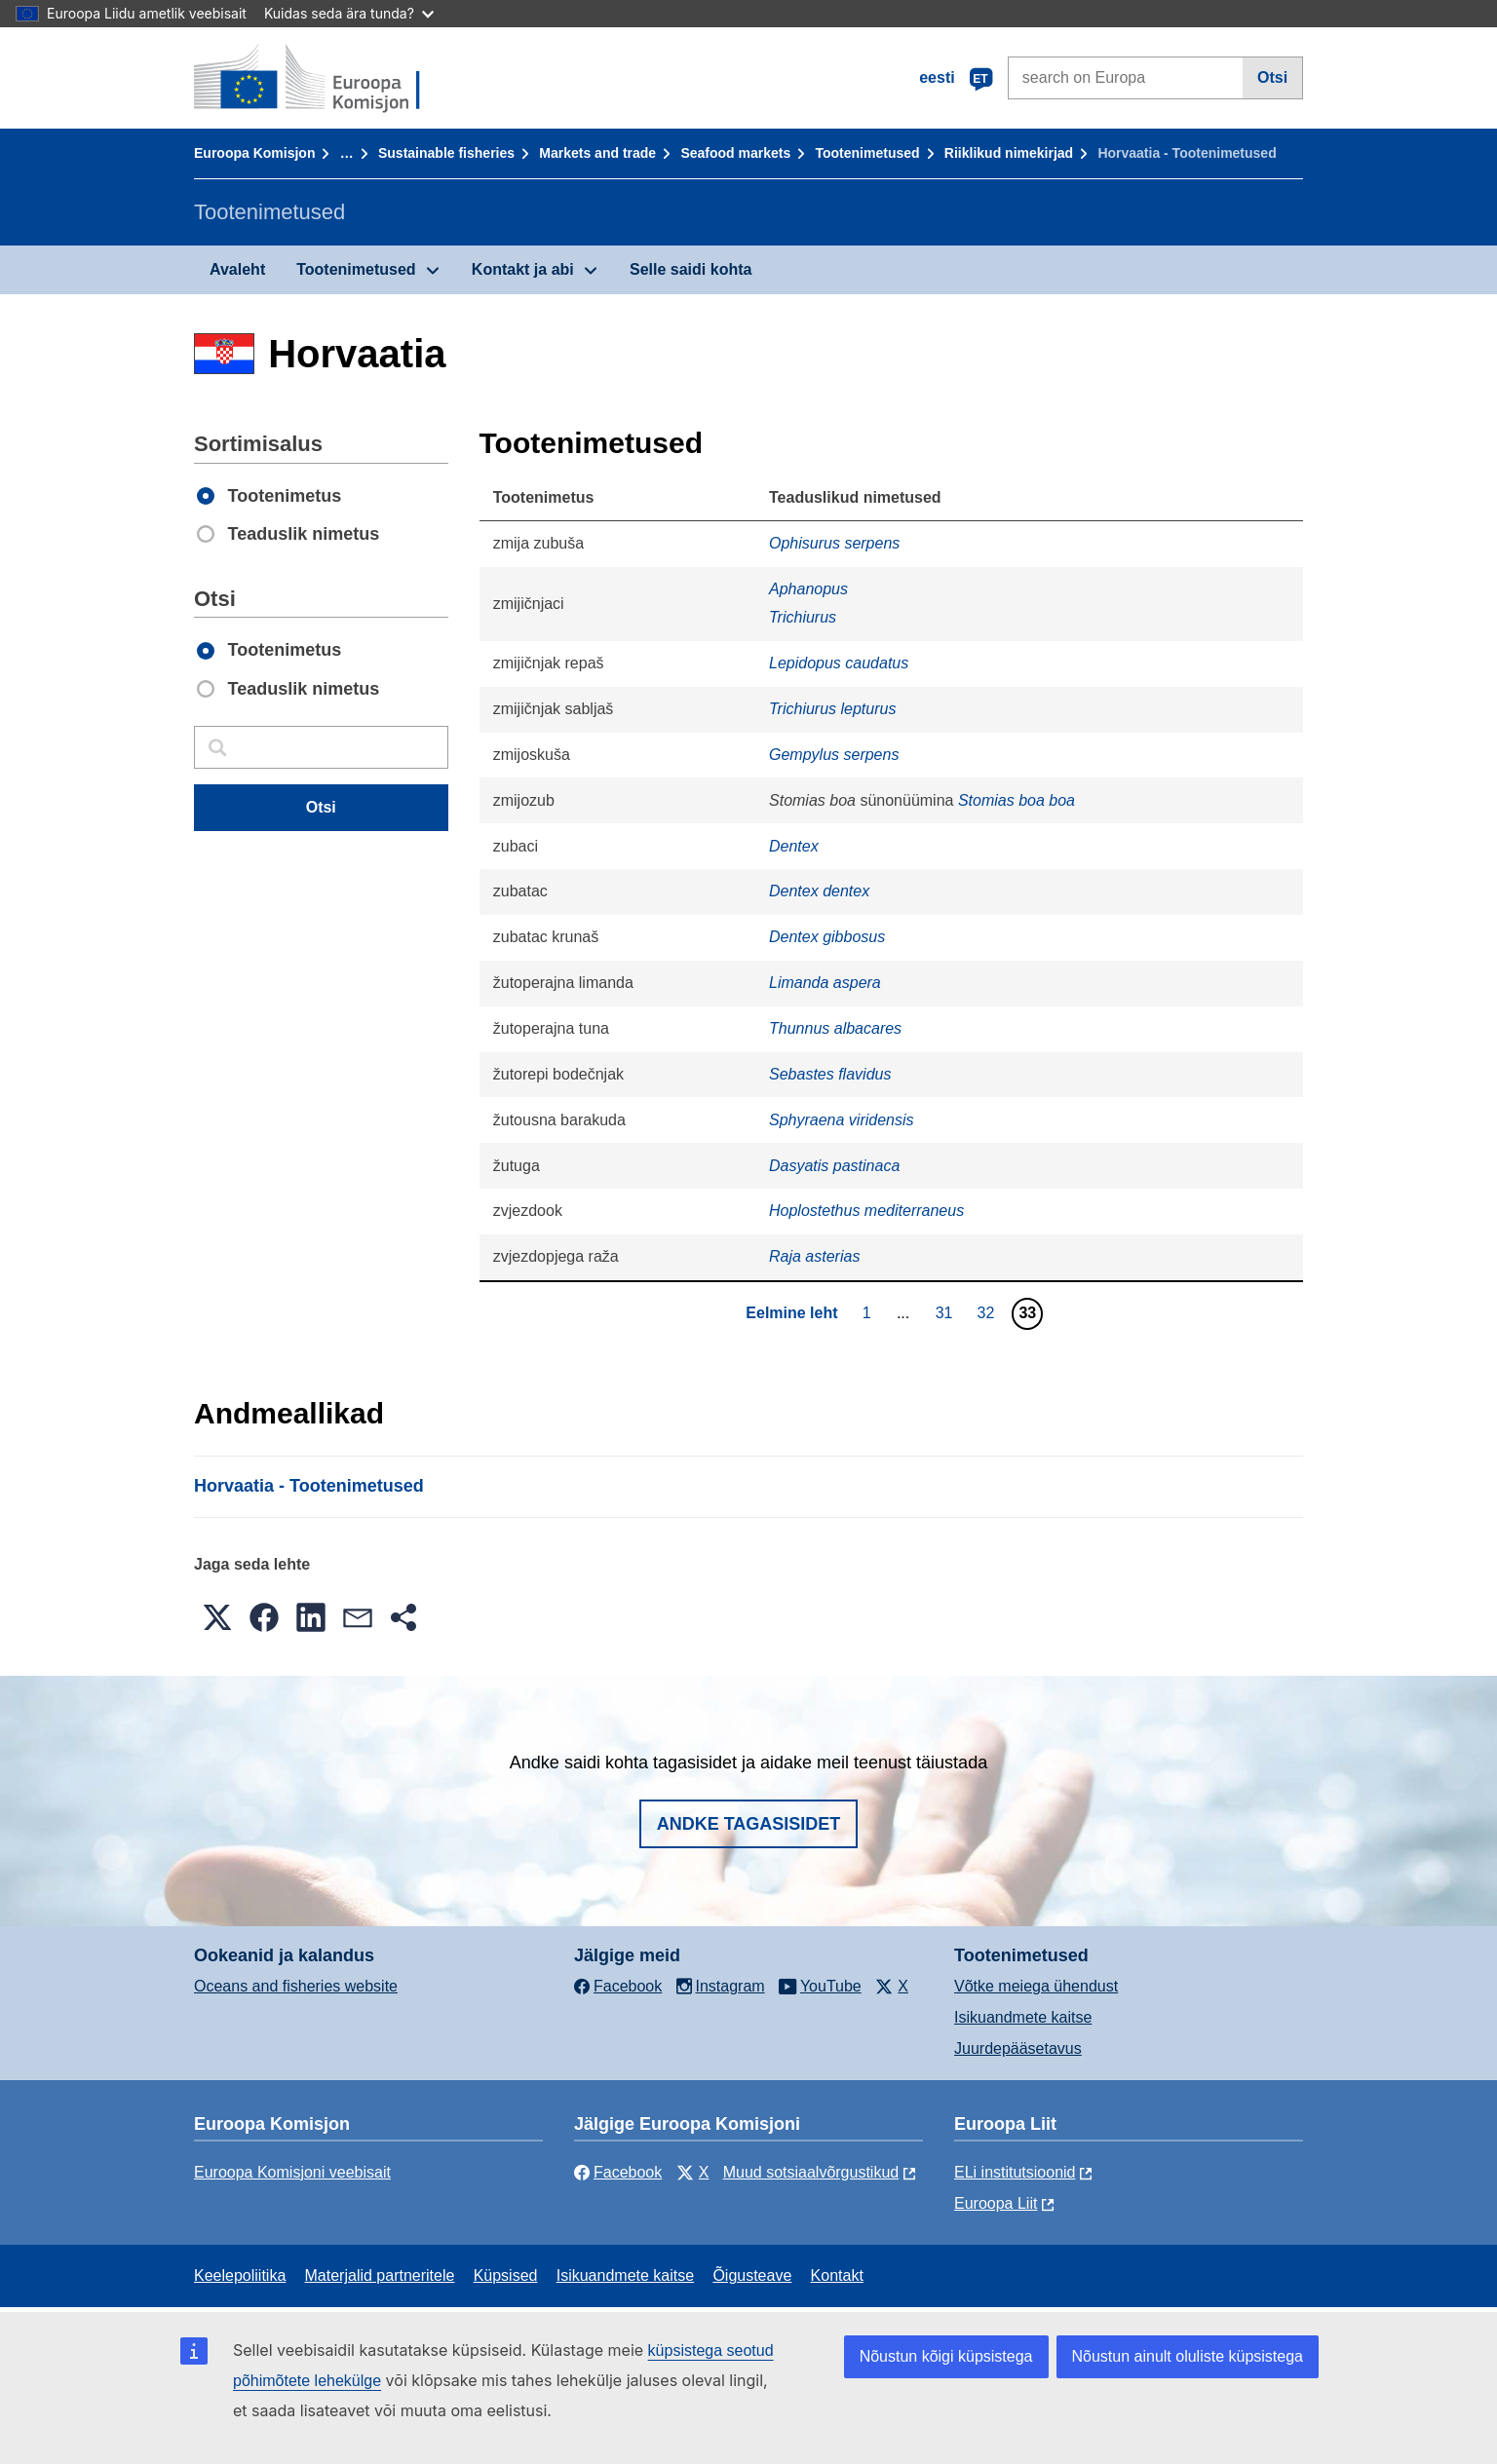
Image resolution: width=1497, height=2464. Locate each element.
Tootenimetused (868, 153)
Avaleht (237, 269)
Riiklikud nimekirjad (1008, 153)
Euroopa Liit (995, 2203)
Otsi (1272, 77)
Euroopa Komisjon (254, 153)
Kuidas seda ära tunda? (349, 13)
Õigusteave (751, 2275)
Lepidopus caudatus (838, 663)
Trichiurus (802, 617)
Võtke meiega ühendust (1036, 1986)
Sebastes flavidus (830, 1074)
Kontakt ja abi (523, 269)
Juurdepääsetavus (1018, 2048)
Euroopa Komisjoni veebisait (292, 2172)
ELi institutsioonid (1015, 2172)
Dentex (794, 846)
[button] (217, 1617)
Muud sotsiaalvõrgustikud (811, 2172)
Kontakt (837, 2275)
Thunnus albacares (835, 1028)
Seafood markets (735, 153)
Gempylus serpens (834, 754)
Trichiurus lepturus (832, 709)
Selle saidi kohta (690, 269)
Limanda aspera (825, 982)
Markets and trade (597, 153)
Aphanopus (808, 589)
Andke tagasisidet (749, 1824)
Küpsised (506, 2275)
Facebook (618, 2172)
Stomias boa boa (1016, 800)
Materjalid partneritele (380, 2275)
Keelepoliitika (240, 2275)
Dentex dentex (819, 891)
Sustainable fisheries (446, 153)
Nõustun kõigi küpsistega (946, 2356)
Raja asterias (814, 1256)
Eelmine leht (791, 1313)
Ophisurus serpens (834, 543)
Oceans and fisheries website (296, 1986)
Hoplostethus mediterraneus (866, 1210)
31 (947, 1312)
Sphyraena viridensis (841, 1120)
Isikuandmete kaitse (1023, 2017)
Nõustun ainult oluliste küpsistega (1187, 2356)
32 (989, 1312)
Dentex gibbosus (827, 937)
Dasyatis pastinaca (834, 1165)
